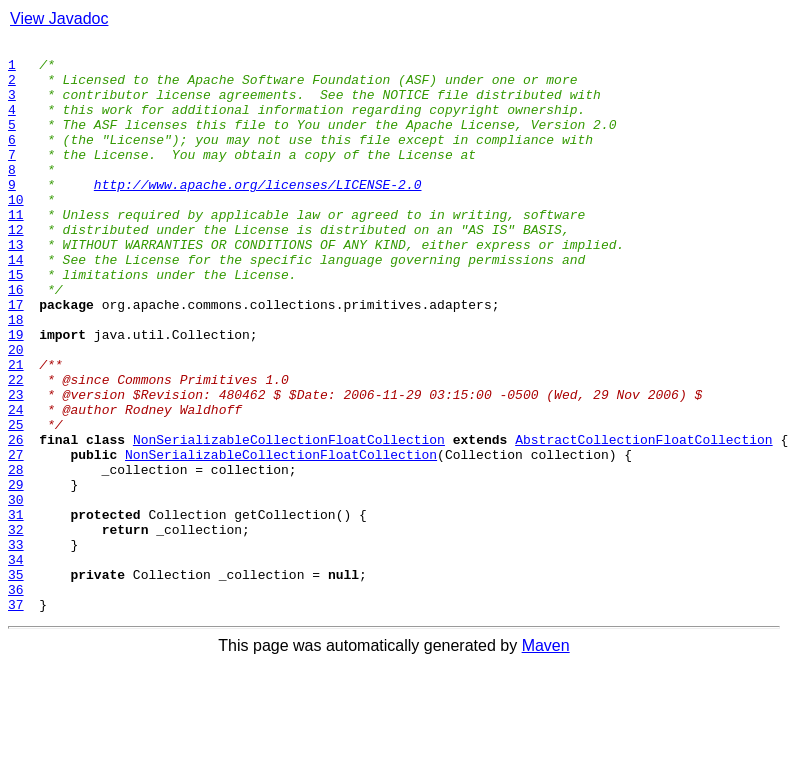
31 (16, 610)
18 (16, 376)
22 (16, 448)
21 (16, 430)
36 (16, 700)
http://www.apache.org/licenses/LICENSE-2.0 (258, 214)
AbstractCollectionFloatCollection (643, 520)
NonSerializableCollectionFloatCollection (289, 520)
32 (16, 628)
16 (16, 340)
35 (16, 682)
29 (16, 574)
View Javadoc (59, 18)
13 (16, 286)
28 (16, 556)
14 (16, 304)
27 (16, 538)
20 (16, 412)
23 (16, 466)
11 (16, 250)
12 (16, 268)
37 (16, 718)
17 (16, 358)
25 (16, 502)
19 (16, 394)
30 (16, 592)
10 (16, 232)
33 (16, 646)
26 (16, 520)
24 (16, 484)
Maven (546, 759)
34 (16, 664)
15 (16, 322)
